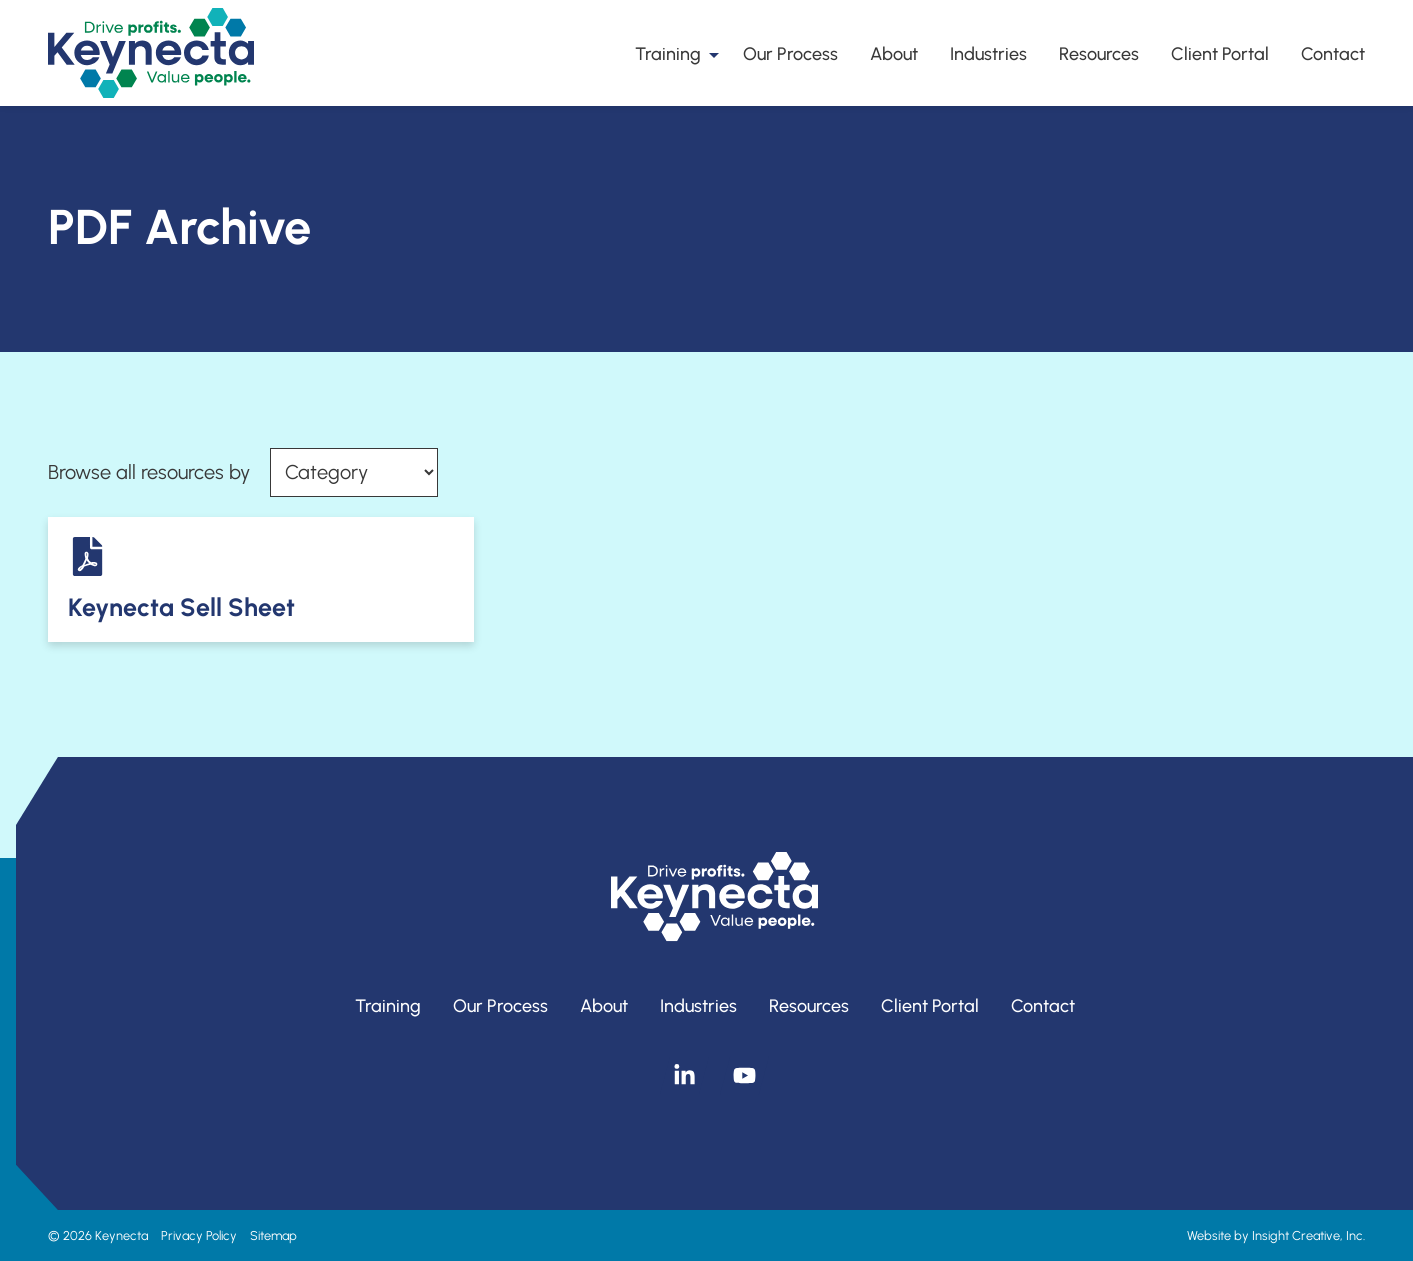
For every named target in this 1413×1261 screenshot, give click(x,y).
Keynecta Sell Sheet (181, 607)
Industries (988, 54)
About (894, 54)
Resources (1099, 54)
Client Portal (1220, 54)
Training (673, 54)
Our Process (790, 54)
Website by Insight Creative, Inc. (1276, 1235)
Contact (1333, 54)
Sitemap (273, 1235)
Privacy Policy (199, 1235)
